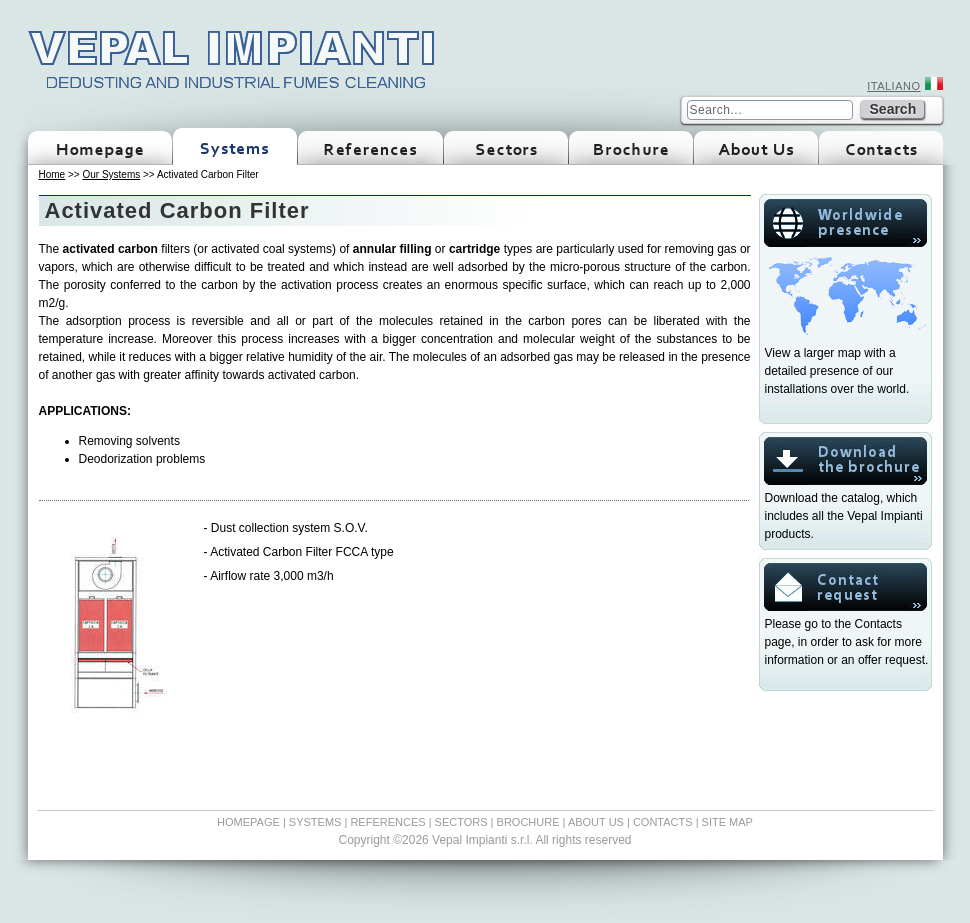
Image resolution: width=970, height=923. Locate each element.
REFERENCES (387, 822)
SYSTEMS (315, 822)
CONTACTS (663, 822)
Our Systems (111, 174)
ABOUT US (596, 822)
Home (52, 174)
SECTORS (461, 822)
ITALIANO (893, 86)
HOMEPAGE (248, 822)
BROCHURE (528, 822)
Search (893, 109)
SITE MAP (727, 822)
